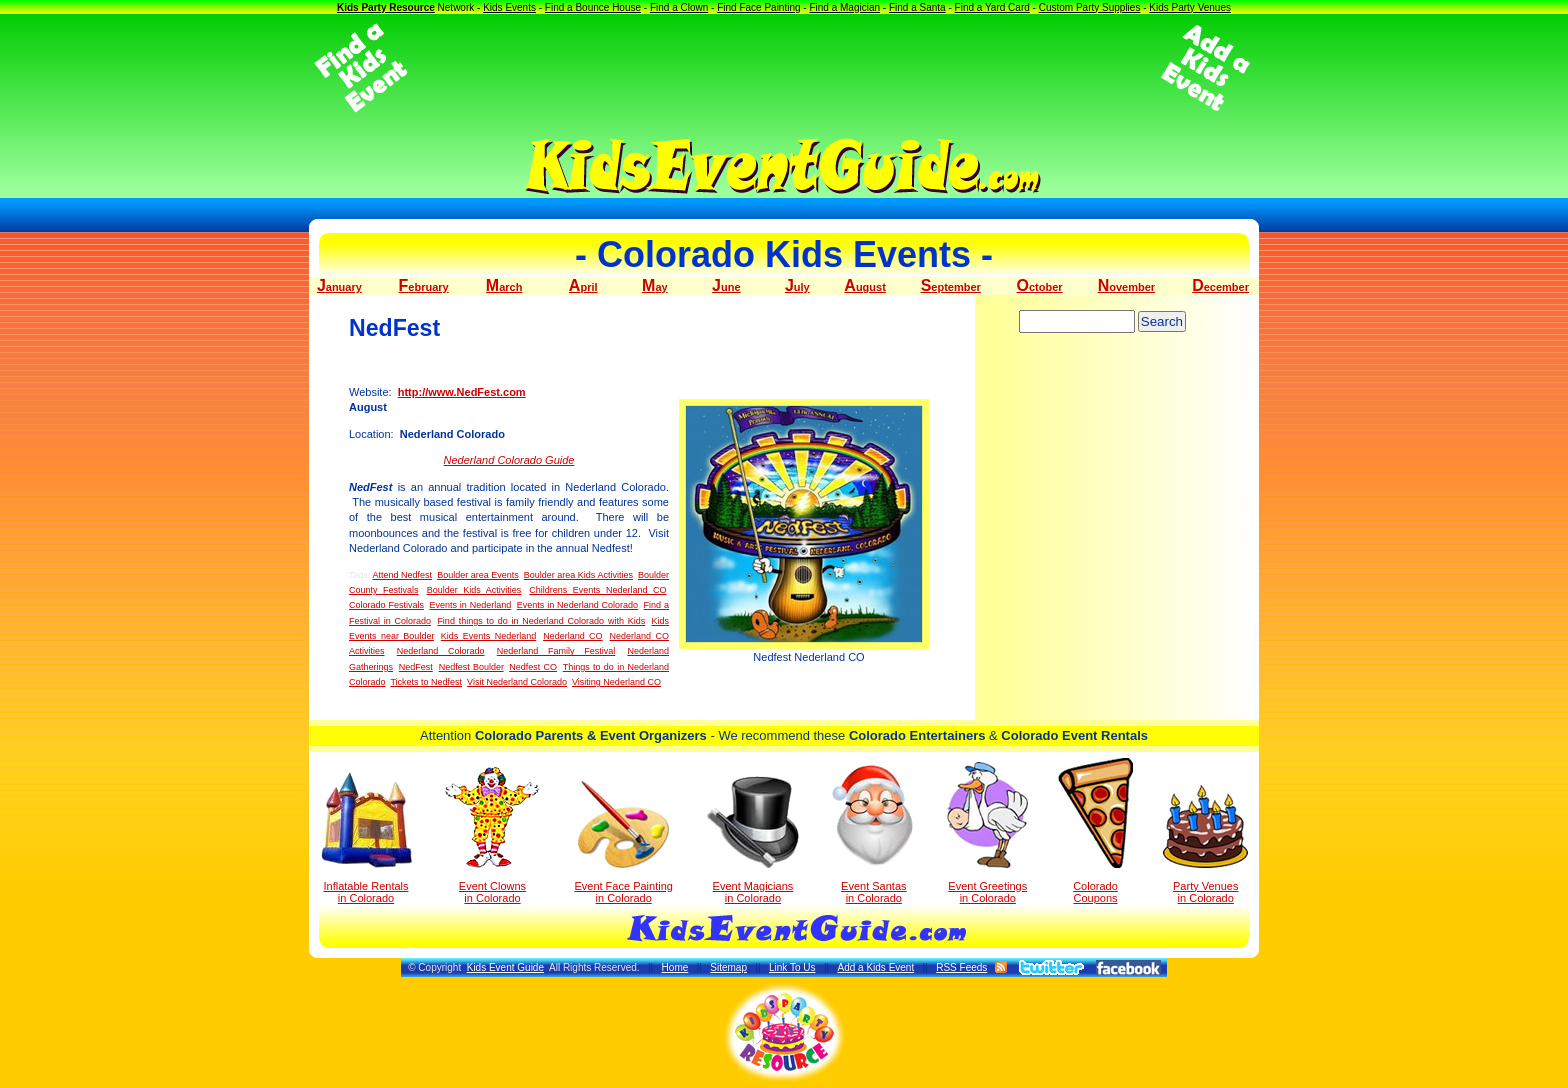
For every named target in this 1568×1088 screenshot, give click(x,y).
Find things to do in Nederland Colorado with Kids (541, 621)
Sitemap (728, 967)
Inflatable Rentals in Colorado (366, 838)
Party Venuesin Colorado (1205, 844)
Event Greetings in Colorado (987, 833)
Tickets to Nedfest (426, 682)
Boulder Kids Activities (474, 590)
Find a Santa (917, 7)
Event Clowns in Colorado (492, 835)
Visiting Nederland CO (616, 682)
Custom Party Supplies (1090, 7)
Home (675, 967)
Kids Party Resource (386, 7)
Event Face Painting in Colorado (623, 842)
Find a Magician (844, 7)
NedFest (416, 667)
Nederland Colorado (441, 651)
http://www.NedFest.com (462, 392)
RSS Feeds (961, 967)
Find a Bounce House (593, 7)
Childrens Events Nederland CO (597, 590)
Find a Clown (679, 7)
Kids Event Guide (505, 967)
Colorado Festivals (386, 605)
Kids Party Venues (1190, 7)
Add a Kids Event (875, 967)
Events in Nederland (470, 605)
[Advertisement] (784, 68)
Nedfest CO (533, 667)
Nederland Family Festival (556, 651)
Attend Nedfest (403, 575)
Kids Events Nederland (488, 636)
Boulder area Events (478, 575)
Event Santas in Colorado (873, 833)
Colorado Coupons (1095, 831)
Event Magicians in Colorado (753, 840)
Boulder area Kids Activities (578, 575)
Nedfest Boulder (471, 667)
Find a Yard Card (992, 7)
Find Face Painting (758, 7)
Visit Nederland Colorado (517, 682)
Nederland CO (572, 636)
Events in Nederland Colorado (577, 605)
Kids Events (509, 7)
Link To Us (792, 967)
